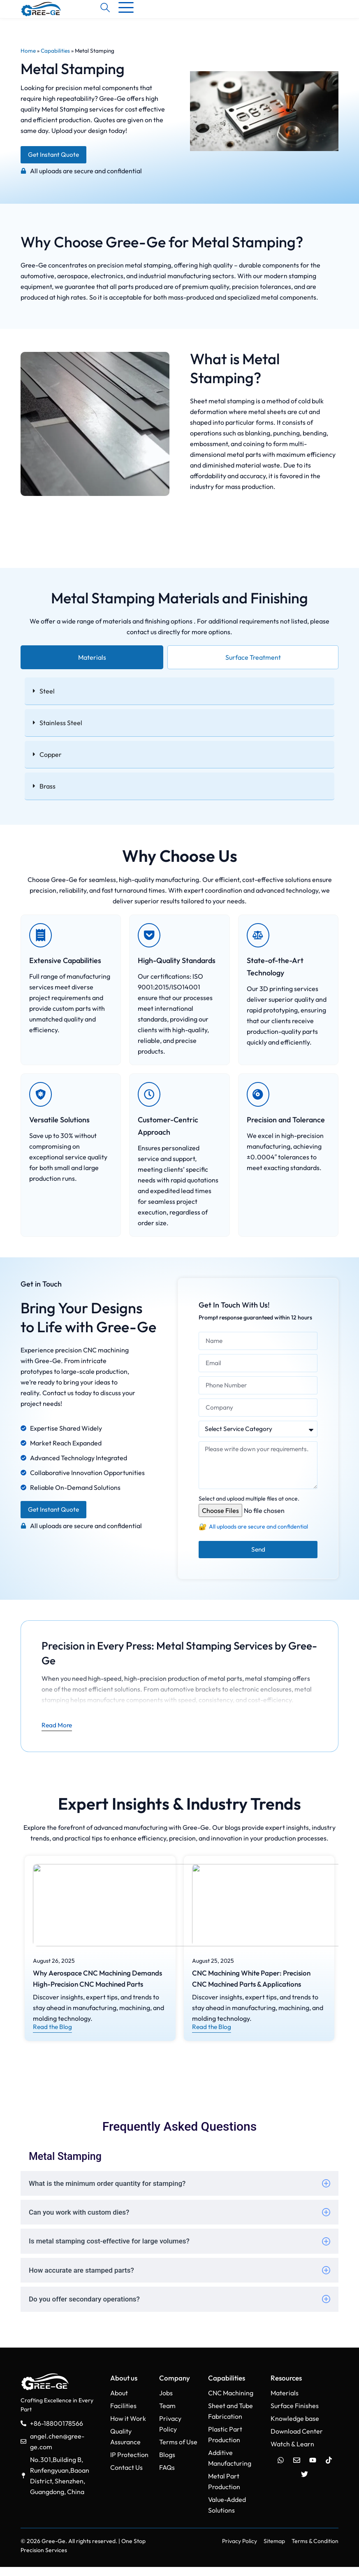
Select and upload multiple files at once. (249, 1507)
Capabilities (55, 56)
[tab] (92, 663)
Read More (57, 1734)
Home (28, 56)
